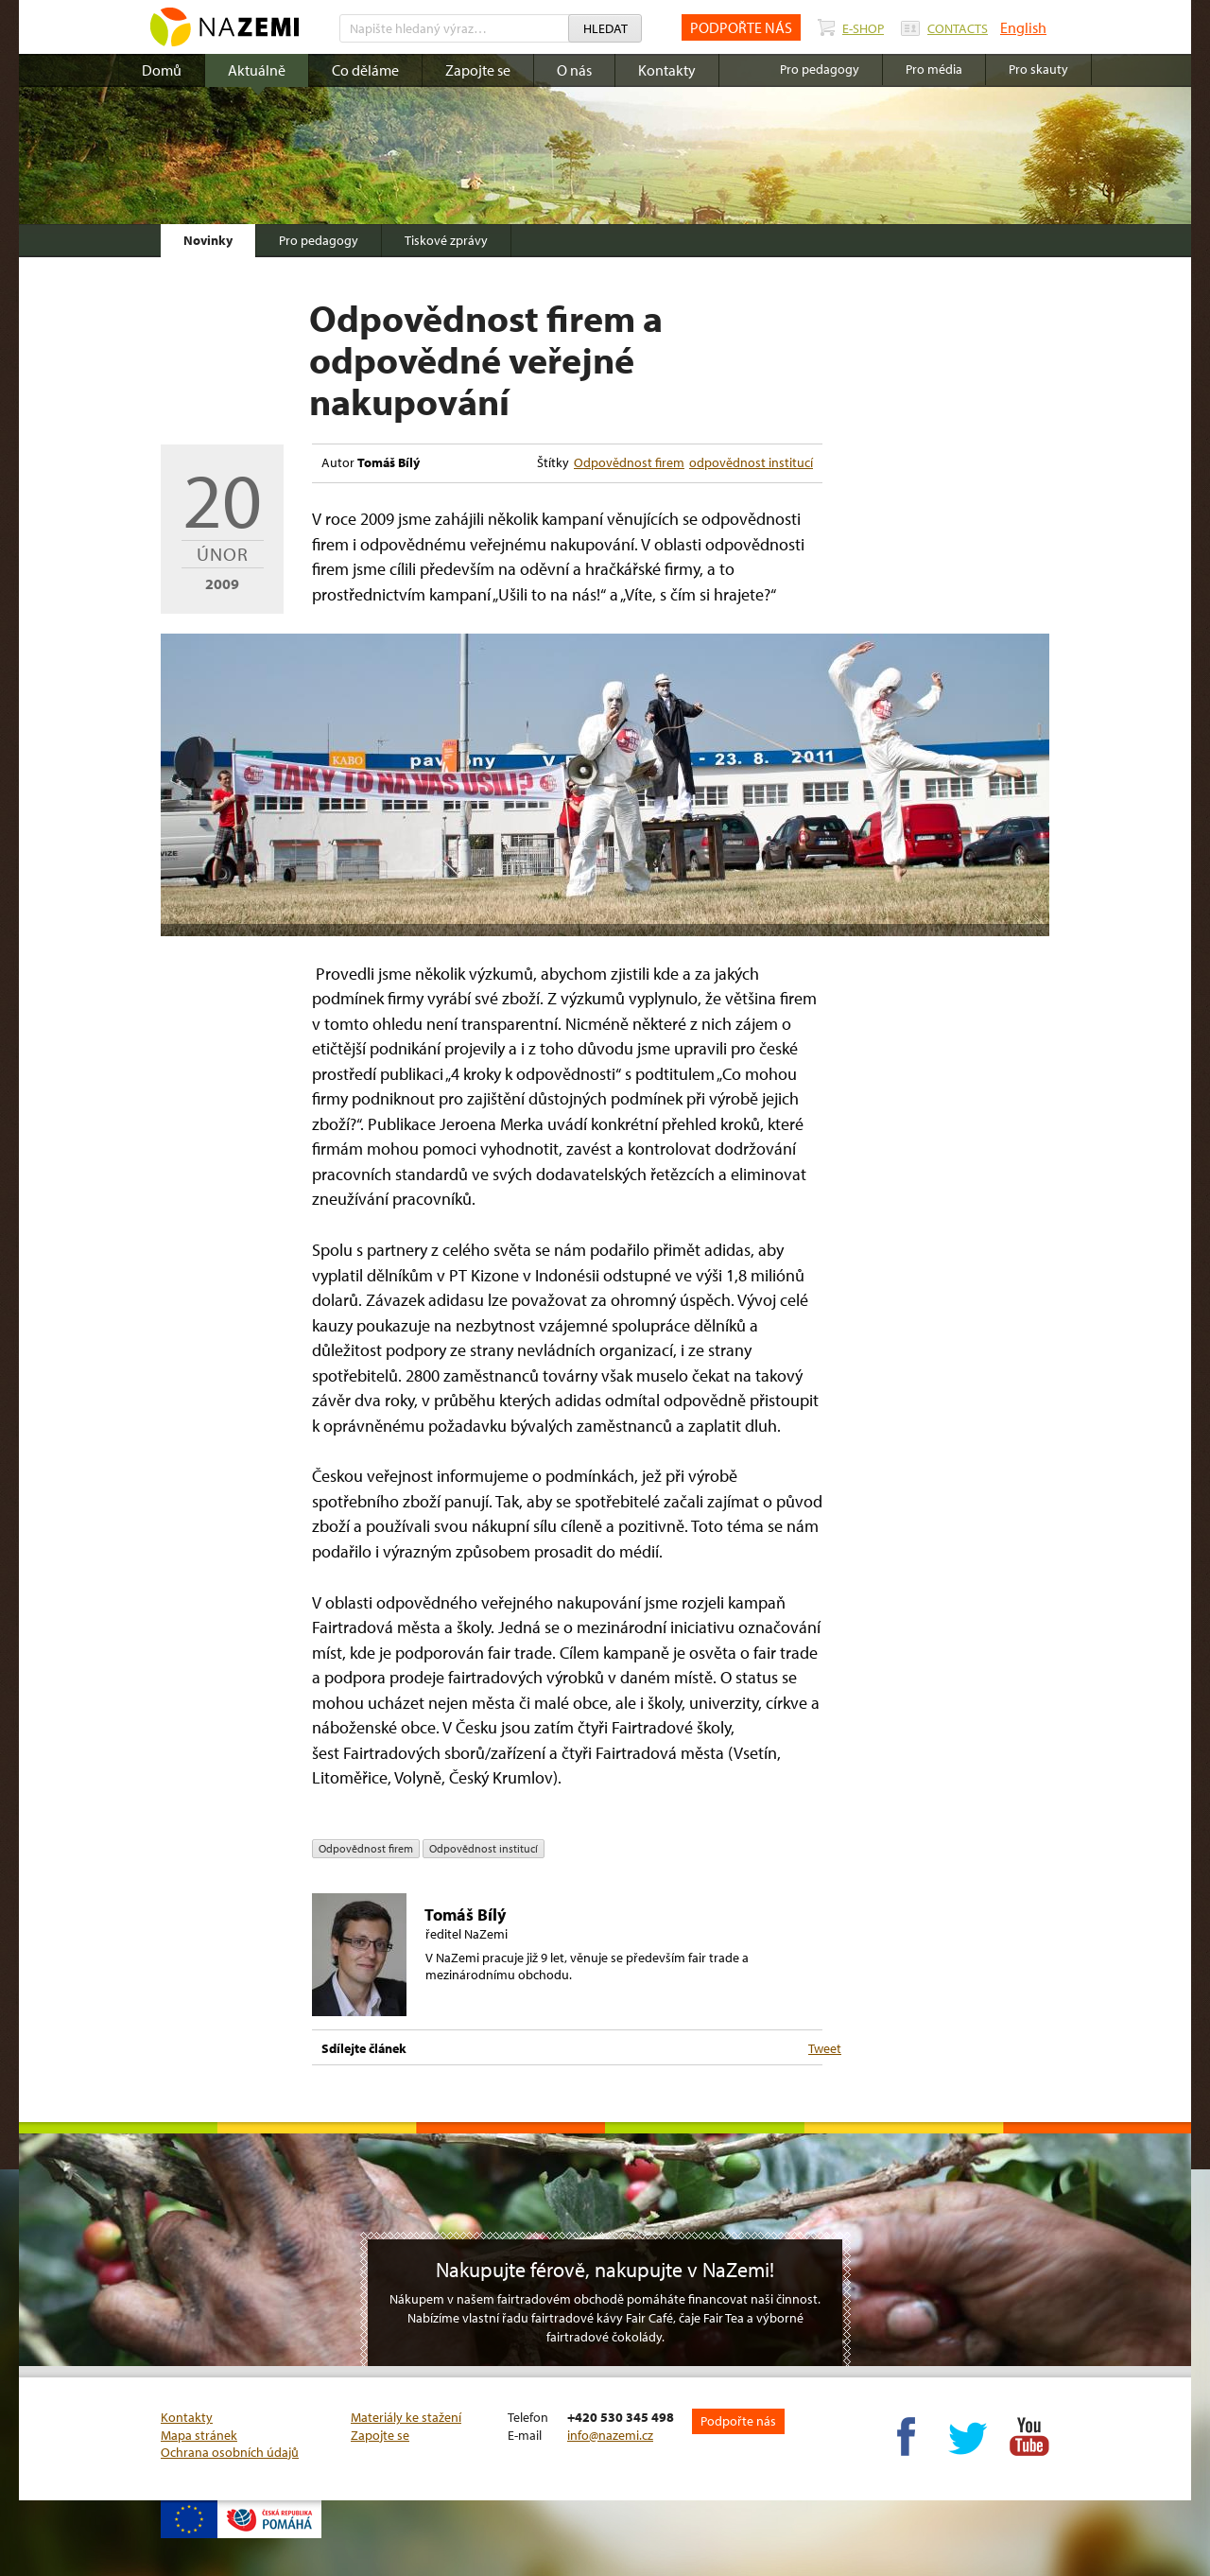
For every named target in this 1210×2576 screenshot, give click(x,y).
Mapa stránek (199, 2435)
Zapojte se (477, 70)
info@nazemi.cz (610, 2435)
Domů (162, 70)
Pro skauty (1038, 69)
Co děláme (365, 70)
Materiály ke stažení (406, 2417)
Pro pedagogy (318, 240)
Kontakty (667, 70)
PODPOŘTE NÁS (741, 27)
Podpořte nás (738, 2420)
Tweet (824, 2048)
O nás (574, 70)
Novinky (208, 240)
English (1023, 27)
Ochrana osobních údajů (230, 2452)
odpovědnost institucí (751, 462)
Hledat (605, 28)
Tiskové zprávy (446, 240)
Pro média (934, 69)
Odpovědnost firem (629, 462)
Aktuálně (256, 70)
